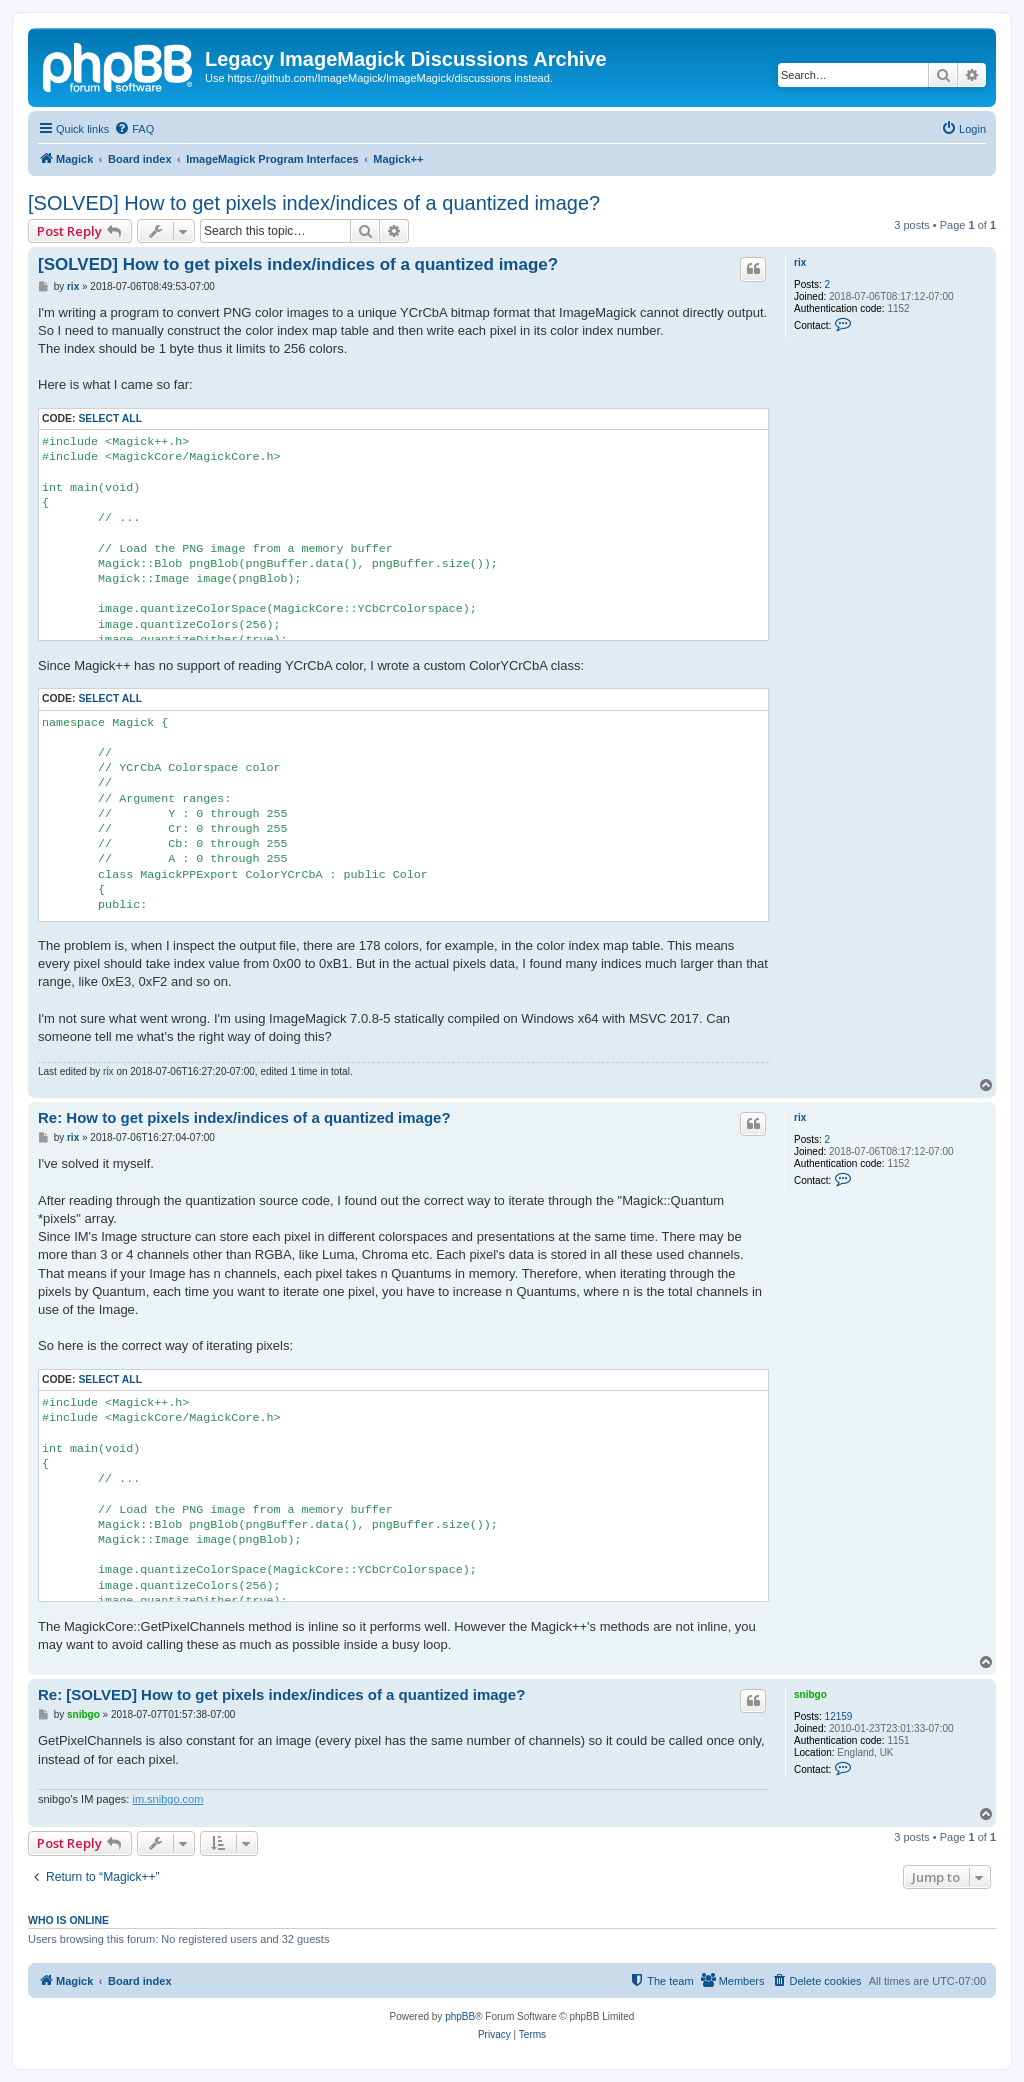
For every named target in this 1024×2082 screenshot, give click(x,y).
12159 (839, 1716)
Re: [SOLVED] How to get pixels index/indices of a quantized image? (281, 1694)
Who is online (68, 1920)
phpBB (460, 2016)
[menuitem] (134, 129)
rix (800, 262)
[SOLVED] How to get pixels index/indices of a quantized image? (314, 203)
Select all (110, 418)
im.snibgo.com (167, 1799)
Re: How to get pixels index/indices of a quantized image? (244, 1117)
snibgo (810, 1694)
